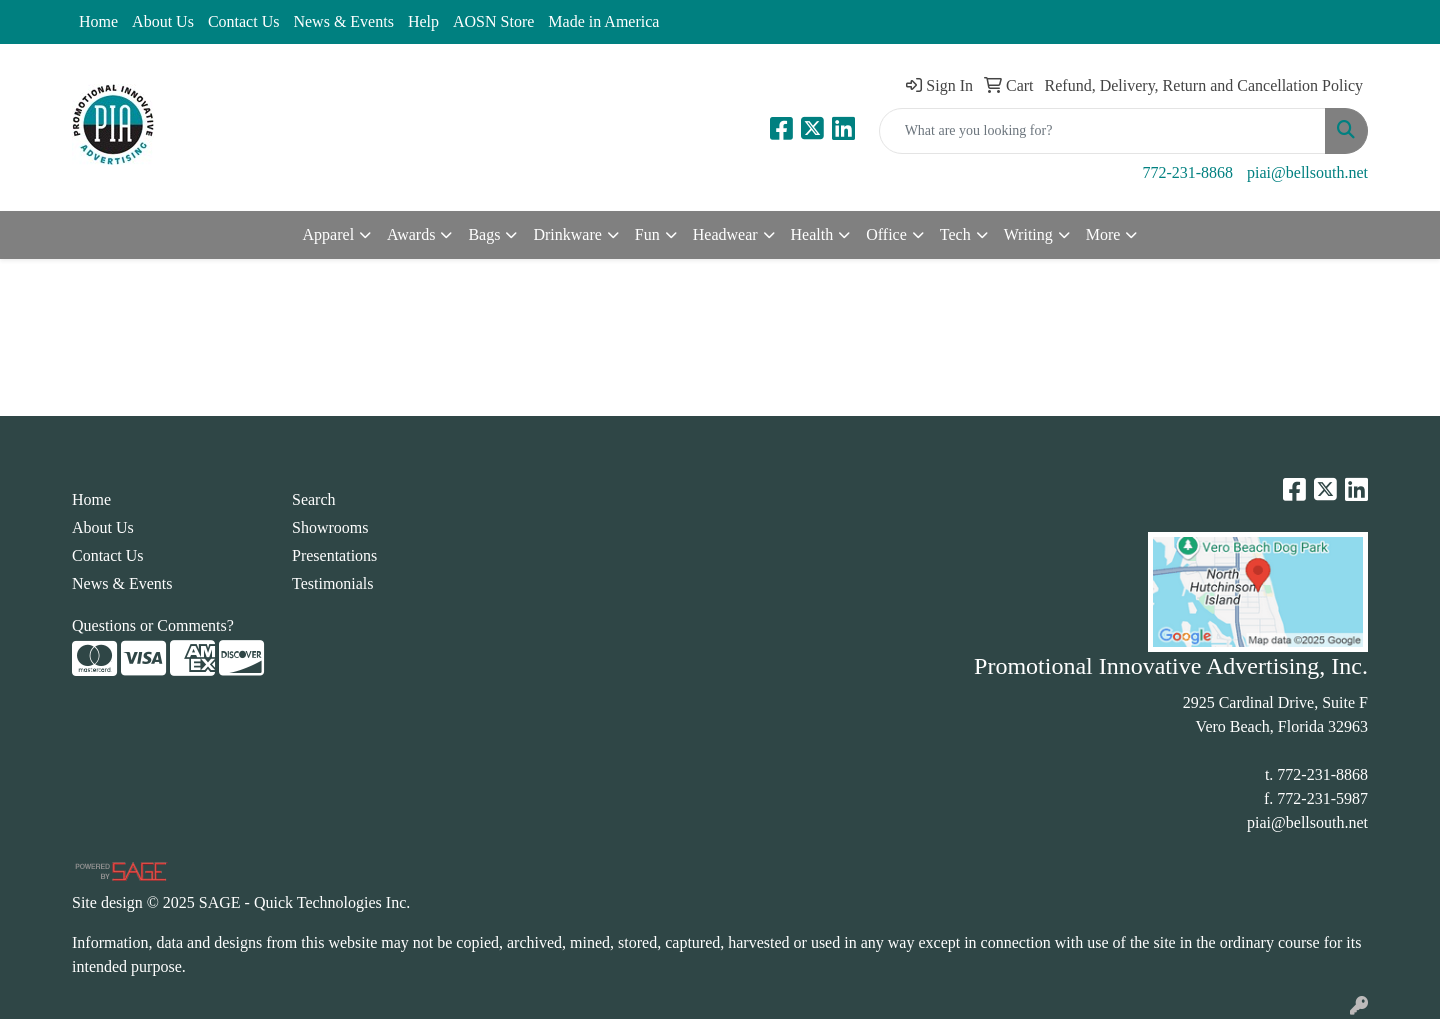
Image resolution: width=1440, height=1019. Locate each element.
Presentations (334, 555)
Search (314, 499)
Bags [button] (484, 234)
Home (98, 21)
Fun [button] (647, 234)
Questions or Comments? (153, 625)
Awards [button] (411, 234)
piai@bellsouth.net (1307, 172)
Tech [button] (955, 234)
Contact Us (244, 21)
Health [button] (812, 234)
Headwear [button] (725, 234)
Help (423, 21)
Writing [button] (1028, 234)
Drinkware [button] (567, 234)
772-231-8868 (1187, 172)
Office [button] (886, 234)
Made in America (603, 21)
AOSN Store (493, 21)
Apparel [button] (329, 234)
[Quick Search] (1102, 131)
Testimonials (333, 583)
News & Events (343, 21)
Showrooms (330, 527)
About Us (163, 21)
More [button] (1103, 234)
